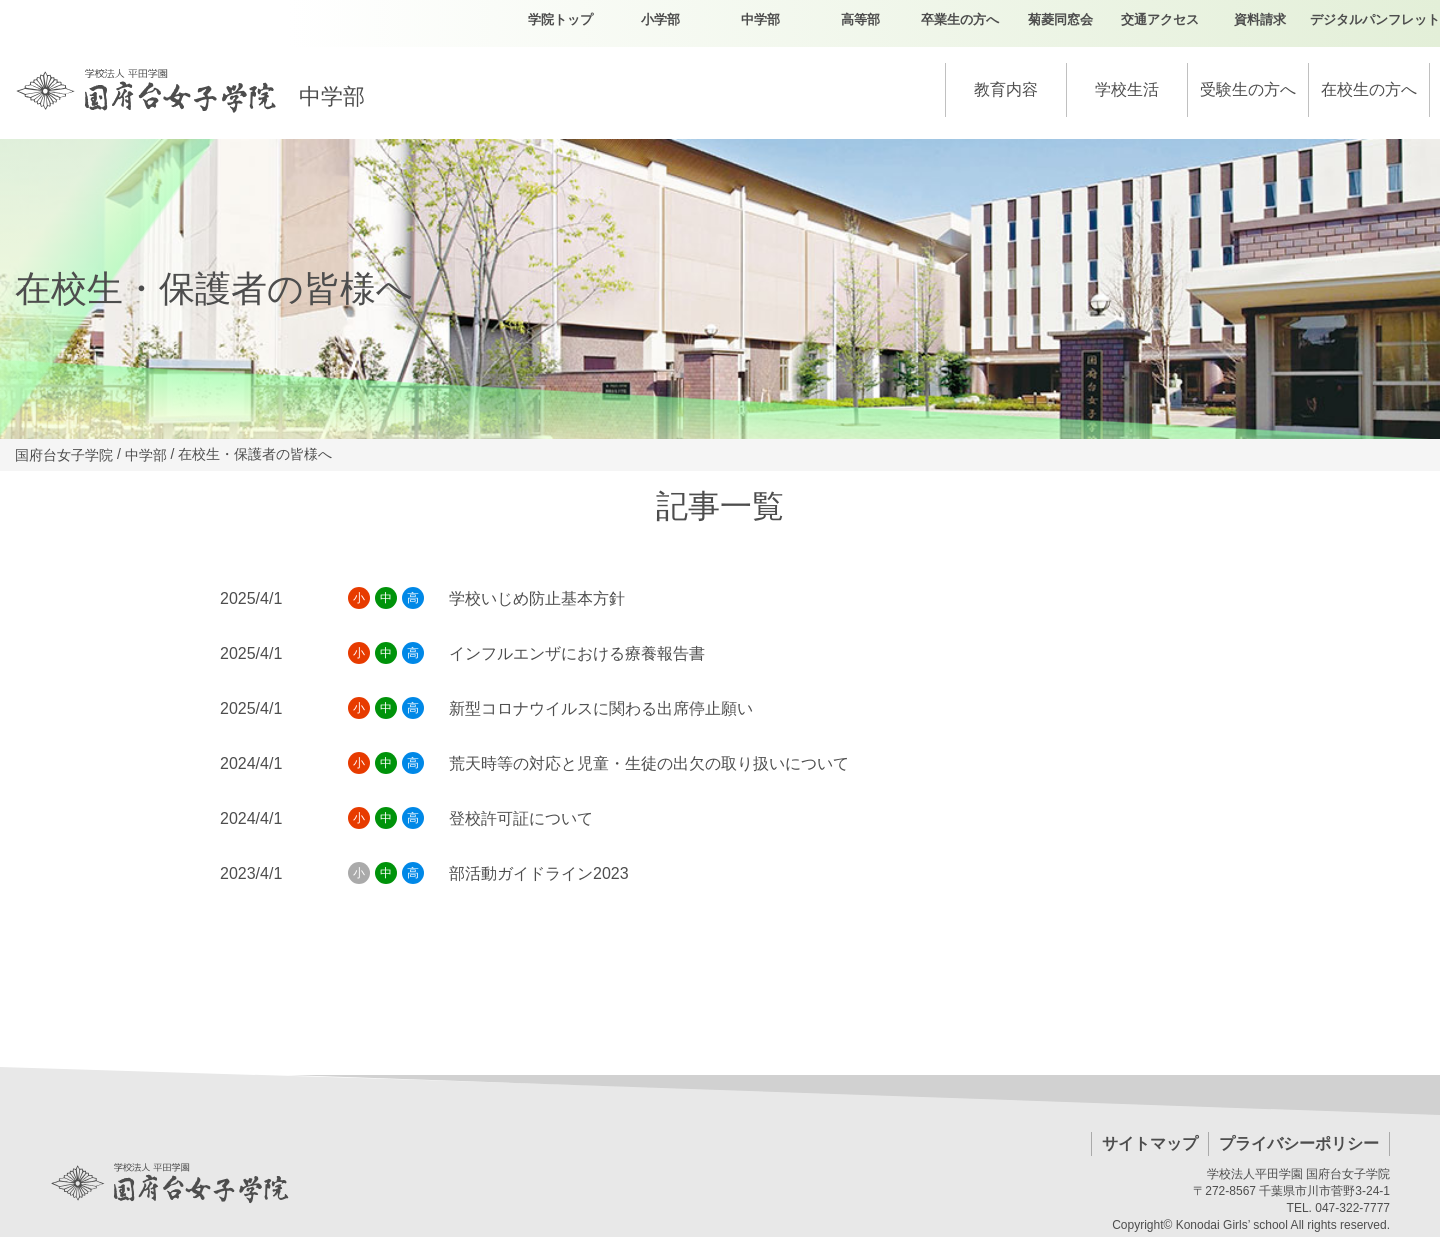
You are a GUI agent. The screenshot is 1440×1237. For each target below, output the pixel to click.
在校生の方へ (1369, 89)
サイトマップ (1150, 1143)
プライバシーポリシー (1299, 1143)
